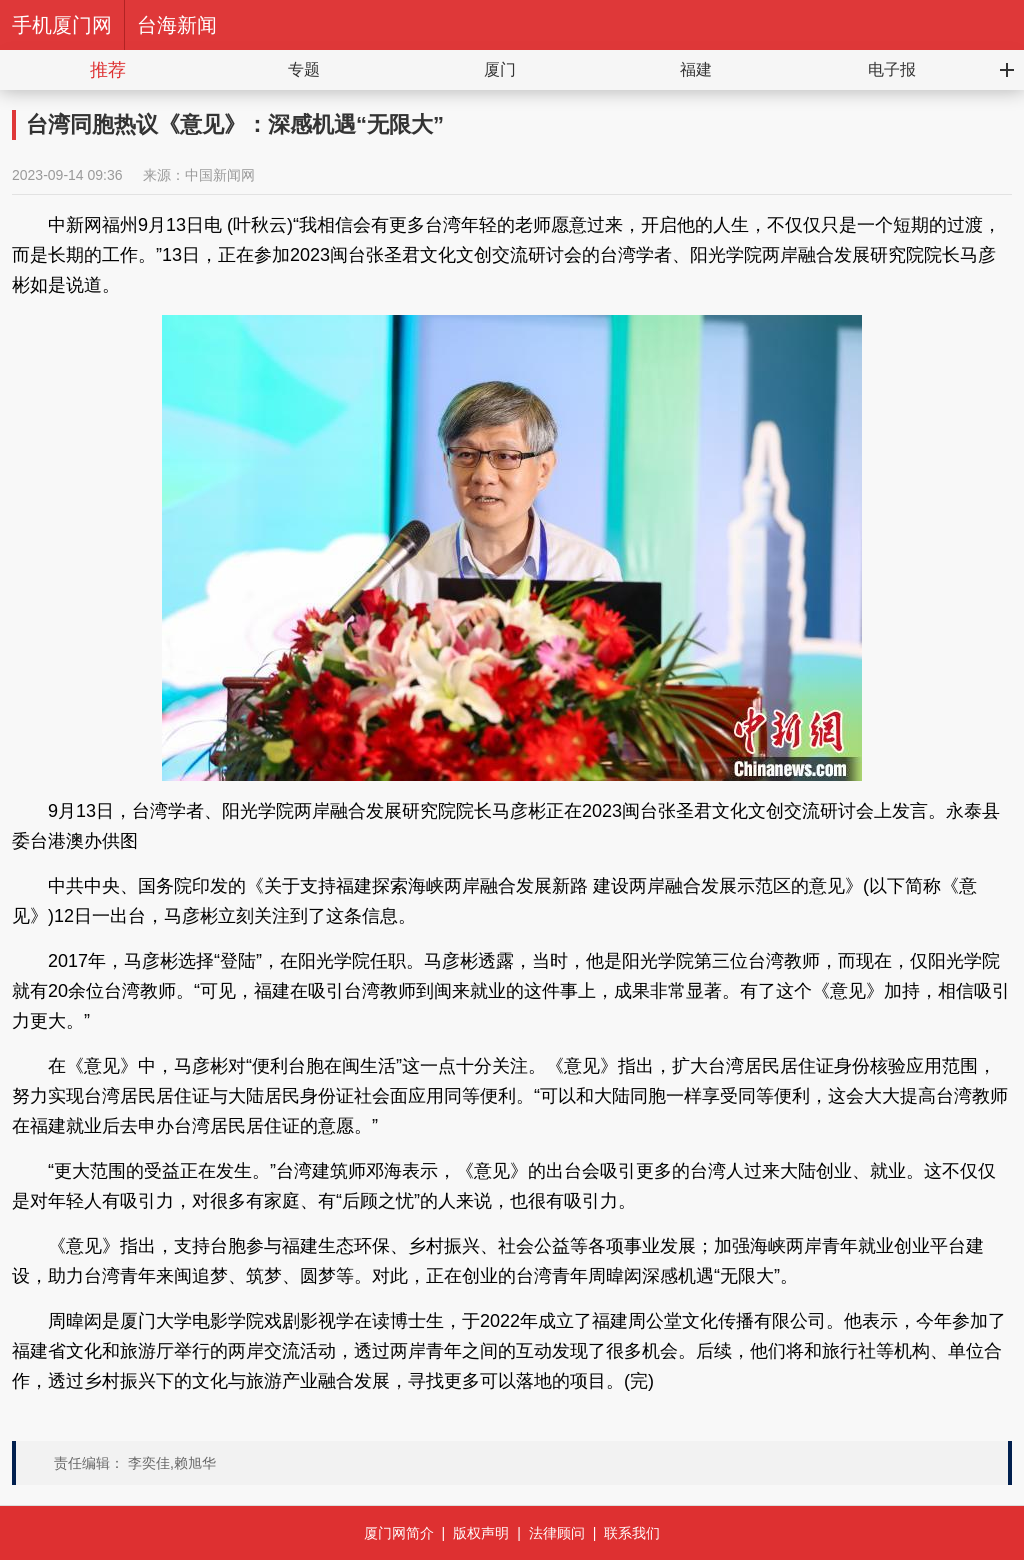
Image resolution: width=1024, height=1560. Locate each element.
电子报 (892, 69)
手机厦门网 (62, 25)
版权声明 (481, 1533)
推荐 (108, 70)
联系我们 (632, 1533)
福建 (696, 69)
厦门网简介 (399, 1533)
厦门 (500, 69)
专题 (304, 69)
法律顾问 (557, 1533)
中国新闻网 (220, 175)
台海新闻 (177, 25)
